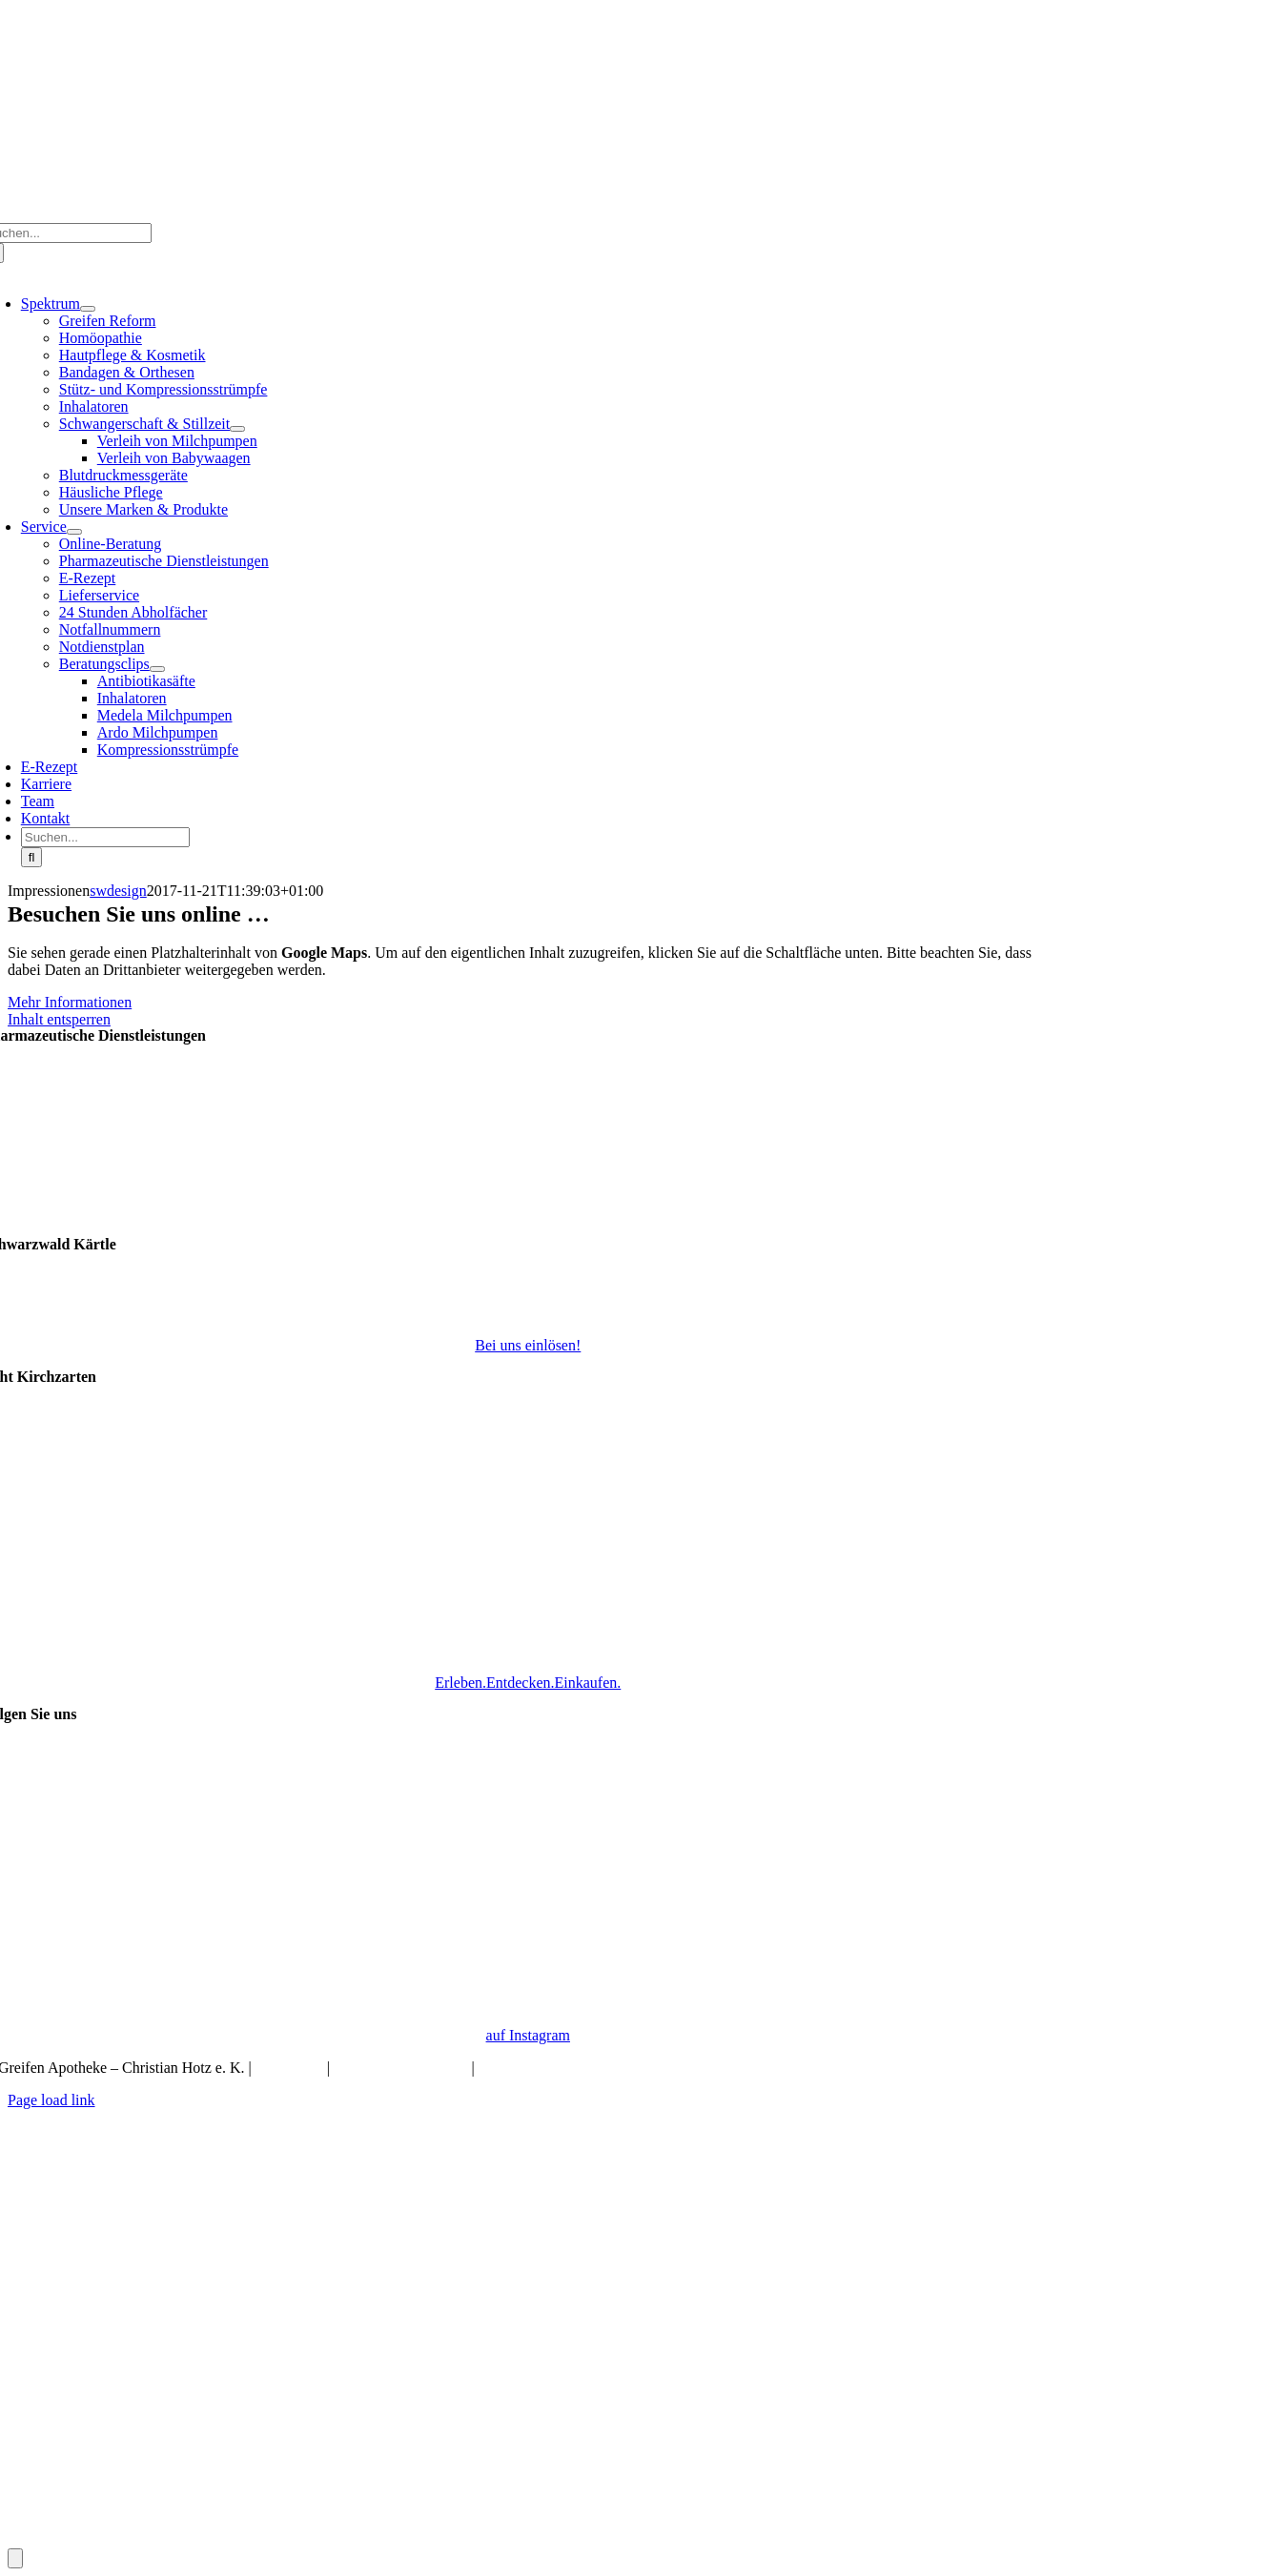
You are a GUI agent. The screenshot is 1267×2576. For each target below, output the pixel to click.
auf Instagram (528, 2035)
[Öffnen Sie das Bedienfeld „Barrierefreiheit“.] (15, 2558)
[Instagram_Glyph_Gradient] (528, 2003)
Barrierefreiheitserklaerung (561, 2067)
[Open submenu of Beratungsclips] (157, 669)
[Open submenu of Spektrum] (87, 309)
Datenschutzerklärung (400, 2067)
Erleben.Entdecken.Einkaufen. (528, 1682)
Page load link (51, 2100)
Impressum (289, 2067)
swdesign (118, 890)
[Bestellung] (528, 2539)
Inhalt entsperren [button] (59, 1019)
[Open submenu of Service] (74, 532)
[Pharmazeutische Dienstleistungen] (528, 1228)
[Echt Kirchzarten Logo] (528, 1650)
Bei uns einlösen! (528, 1345)
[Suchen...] (105, 837)
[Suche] (32, 857)
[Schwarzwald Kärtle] (527, 1313)
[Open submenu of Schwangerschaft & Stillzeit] (237, 429)
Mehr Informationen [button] (70, 1002)
